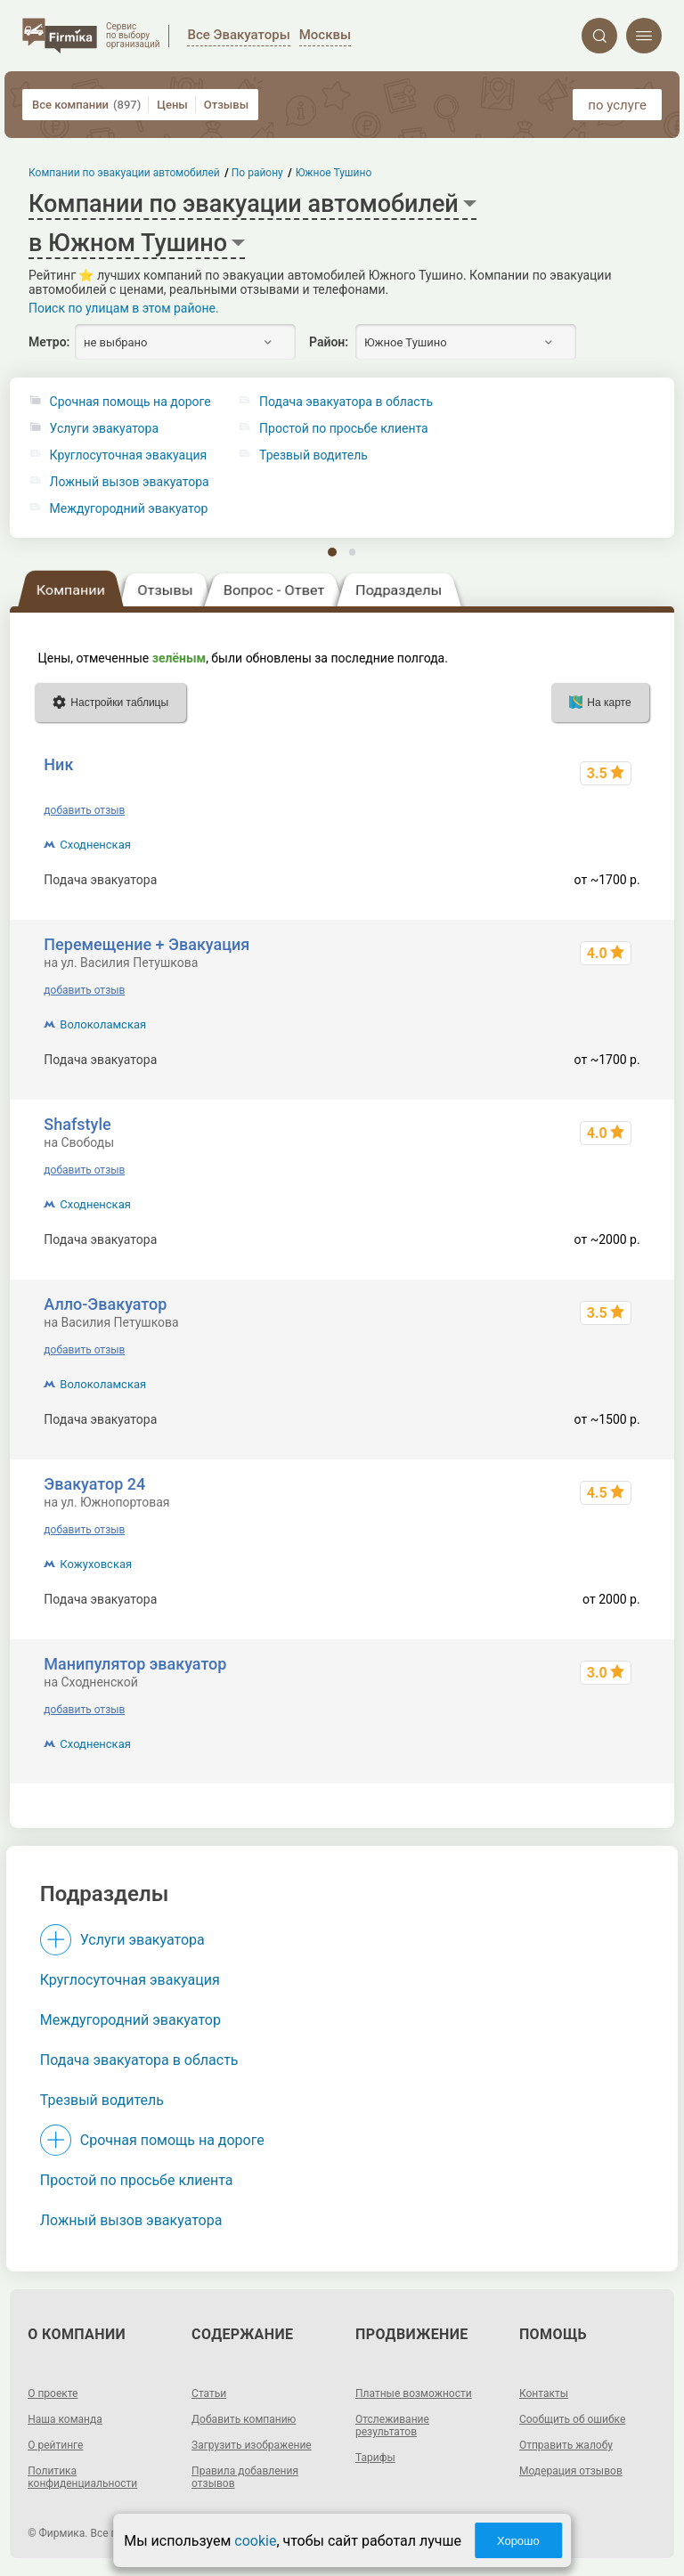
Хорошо (518, 2541)
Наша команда (65, 2419)
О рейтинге (55, 2445)
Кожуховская (96, 1564)
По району (258, 173)
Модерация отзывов (571, 2471)
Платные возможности (413, 2393)
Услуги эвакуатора (104, 428)
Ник (58, 764)
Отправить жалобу (566, 2445)
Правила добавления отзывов (244, 2477)
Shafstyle (77, 1124)
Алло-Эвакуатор (105, 1304)
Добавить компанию (243, 2419)
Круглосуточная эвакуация (129, 455)
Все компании (86, 104)
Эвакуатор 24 (94, 1484)
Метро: (48, 342)
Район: (328, 342)
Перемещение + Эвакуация (146, 944)
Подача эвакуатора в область (139, 2060)
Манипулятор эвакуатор (135, 1663)
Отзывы (226, 104)
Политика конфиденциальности (82, 2477)
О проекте (52, 2393)
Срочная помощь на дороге (130, 402)
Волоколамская (103, 1024)
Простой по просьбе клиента (136, 2180)
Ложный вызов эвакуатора (129, 482)
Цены (172, 104)
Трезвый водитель (102, 2100)
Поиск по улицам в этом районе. (123, 308)
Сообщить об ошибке (572, 2419)
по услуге (617, 105)
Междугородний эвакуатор (129, 509)
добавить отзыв (84, 810)
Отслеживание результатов (392, 2425)
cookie (255, 2540)
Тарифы (375, 2457)
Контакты (543, 2393)
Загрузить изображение (251, 2445)
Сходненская (95, 844)
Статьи (208, 2393)
